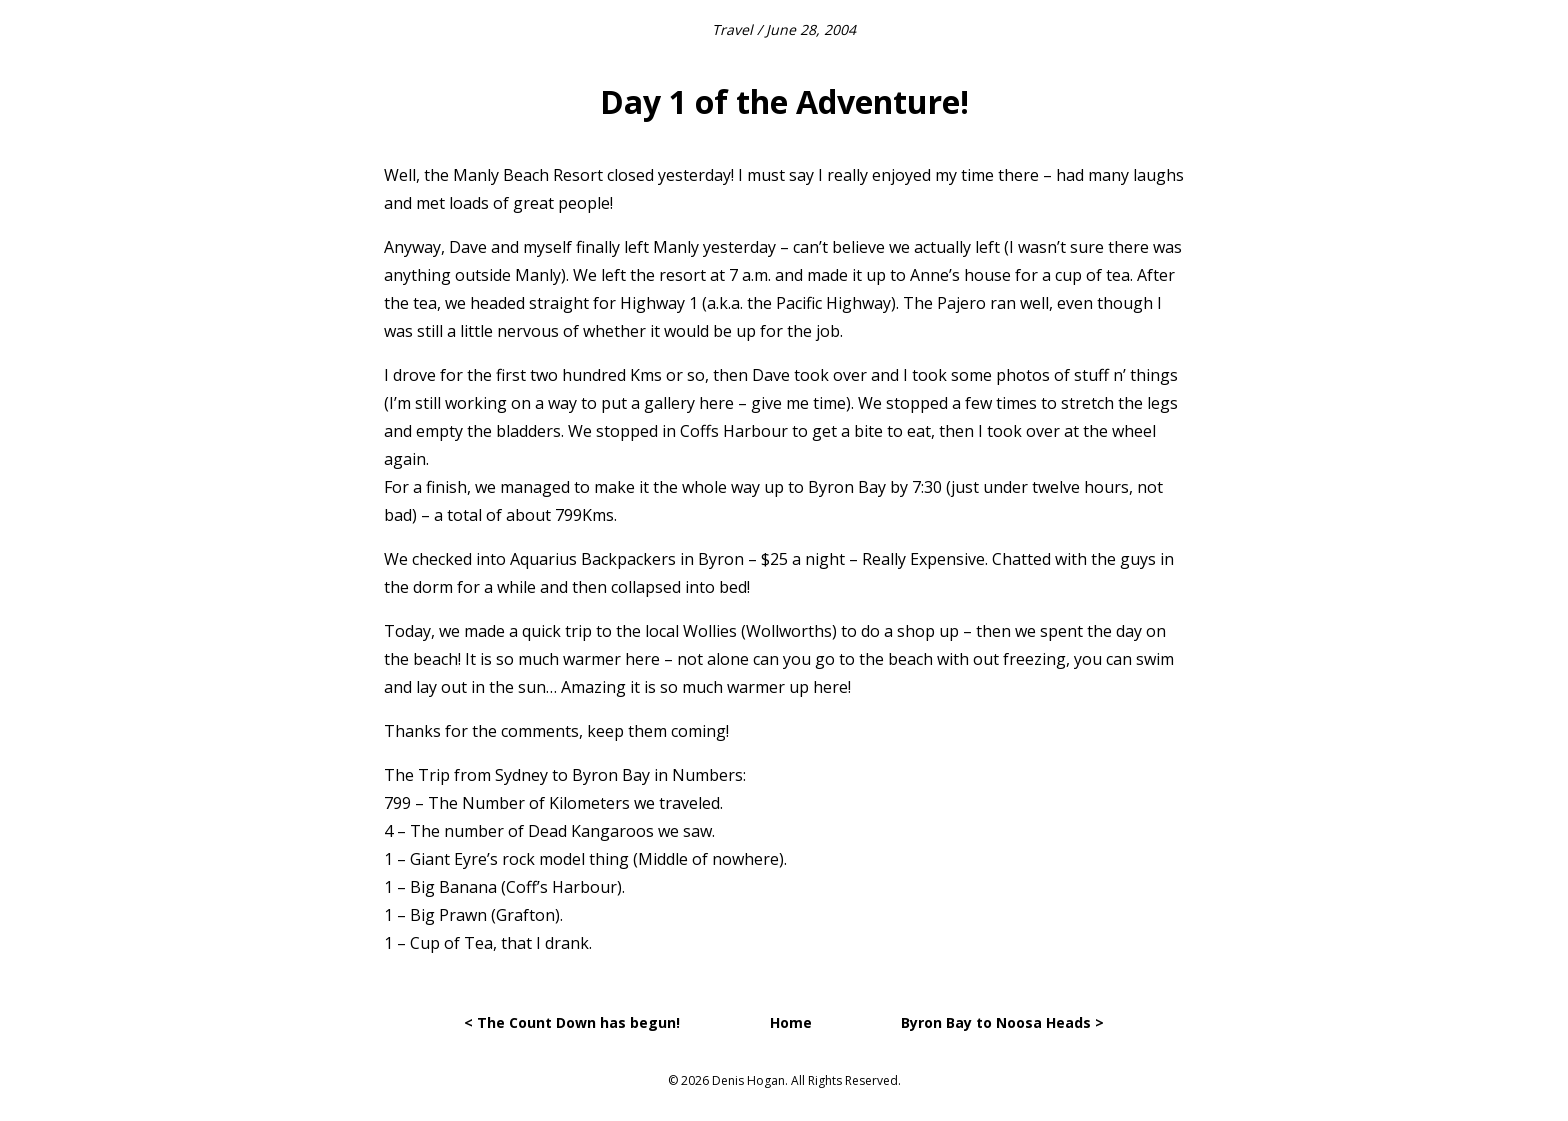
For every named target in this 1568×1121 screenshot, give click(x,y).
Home (791, 1022)
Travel (732, 29)
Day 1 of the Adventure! (784, 101)
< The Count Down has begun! (572, 1022)
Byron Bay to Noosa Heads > (1002, 1022)
